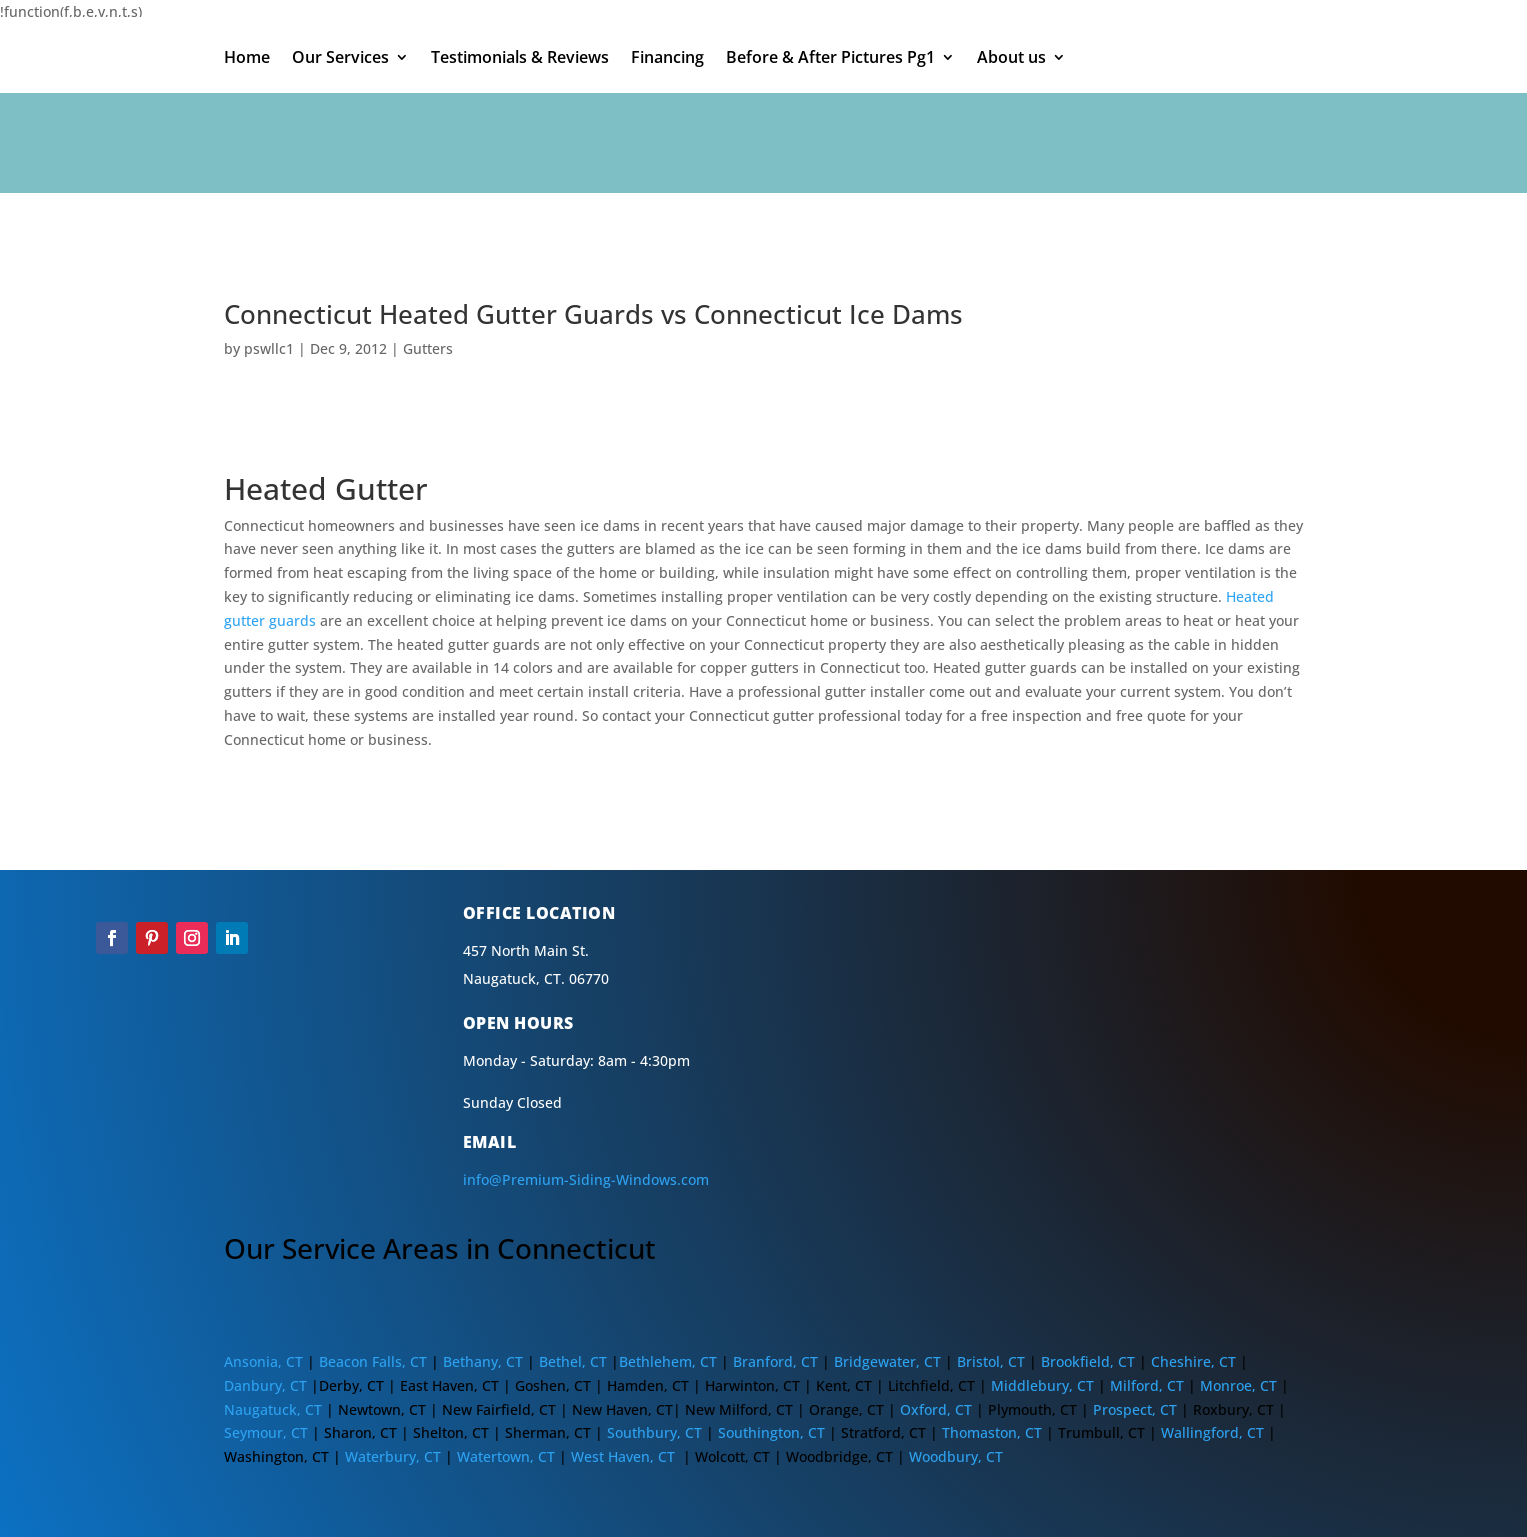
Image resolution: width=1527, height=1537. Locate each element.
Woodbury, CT (956, 1456)
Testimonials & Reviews (520, 59)
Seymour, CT (266, 1432)
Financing (667, 59)
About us (1011, 59)
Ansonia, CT (263, 1361)
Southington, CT (771, 1432)
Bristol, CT (991, 1361)
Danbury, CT (265, 1385)
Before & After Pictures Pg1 (830, 59)
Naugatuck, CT (273, 1409)
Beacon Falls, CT (373, 1361)
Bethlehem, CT (668, 1361)
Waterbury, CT (393, 1456)
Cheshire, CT (1193, 1361)
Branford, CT (775, 1361)
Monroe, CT (1238, 1385)
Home (247, 59)
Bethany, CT (481, 1361)
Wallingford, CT (1212, 1432)
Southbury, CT (652, 1432)
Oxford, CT (936, 1409)
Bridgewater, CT (887, 1361)
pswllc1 (269, 348)
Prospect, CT (1137, 1409)
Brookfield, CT (1088, 1361)
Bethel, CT (573, 1361)
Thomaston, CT (992, 1432)
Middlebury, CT (1042, 1385)
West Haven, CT (623, 1456)
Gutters (428, 348)
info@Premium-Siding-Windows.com (586, 1179)
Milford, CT (1147, 1385)
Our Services (340, 59)
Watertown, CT (508, 1456)
